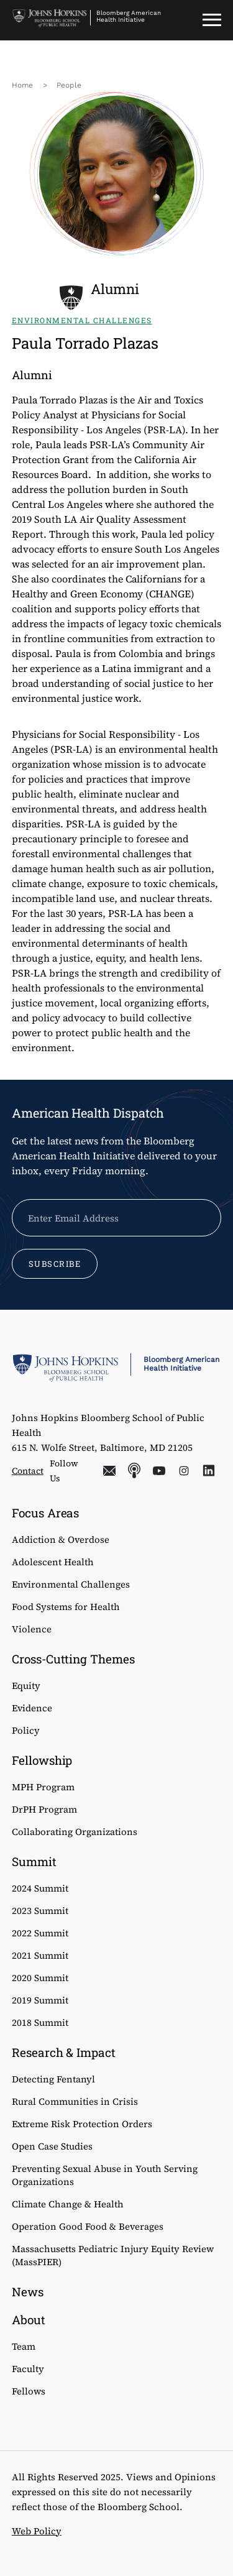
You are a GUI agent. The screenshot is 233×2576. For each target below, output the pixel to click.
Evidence (32, 1707)
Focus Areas (46, 1512)
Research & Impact (64, 2052)
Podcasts (134, 1470)
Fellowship (42, 1760)
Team (23, 2346)
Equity (26, 1685)
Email (109, 1470)
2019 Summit (40, 2000)
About (28, 2319)
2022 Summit (40, 1932)
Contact (27, 1471)
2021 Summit (40, 1955)
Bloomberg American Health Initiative (128, 16)
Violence (32, 1628)
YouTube (159, 1470)
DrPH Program (44, 1809)
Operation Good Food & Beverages (87, 2226)
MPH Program (43, 1786)
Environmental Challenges (71, 1584)
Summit (34, 1861)
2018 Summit (40, 2022)
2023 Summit (40, 1910)
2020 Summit (40, 1977)
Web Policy (37, 2530)
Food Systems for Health (66, 1606)
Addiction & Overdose (60, 1539)
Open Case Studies (52, 2146)
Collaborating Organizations (74, 1831)
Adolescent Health (53, 1561)
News (27, 2291)
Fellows (28, 2391)
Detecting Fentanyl (53, 2079)
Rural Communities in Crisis (75, 2101)
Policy (26, 1730)
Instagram (184, 1470)
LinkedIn (209, 1470)
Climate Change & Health (68, 2203)
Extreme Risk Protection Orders (82, 2123)
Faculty (28, 2368)
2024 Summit (40, 1888)
